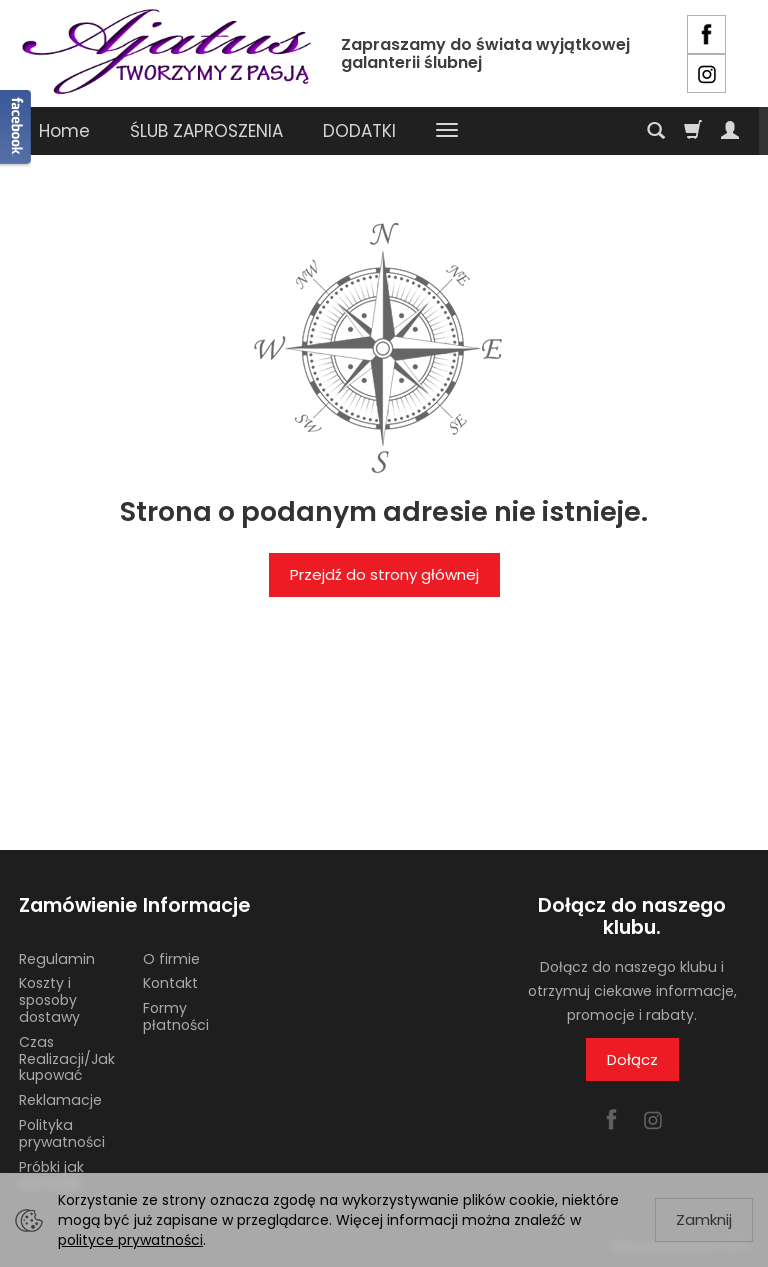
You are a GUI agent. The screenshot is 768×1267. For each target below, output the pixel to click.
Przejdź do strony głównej (384, 574)
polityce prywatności (130, 1240)
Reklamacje (60, 1100)
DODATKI (359, 131)
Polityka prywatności (62, 1133)
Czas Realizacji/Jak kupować (67, 1059)
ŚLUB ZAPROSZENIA (206, 131)
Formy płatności (176, 1016)
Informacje (196, 905)
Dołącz (632, 1059)
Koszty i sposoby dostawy (49, 1000)
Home (64, 131)
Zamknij (704, 1219)
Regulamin (57, 959)
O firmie (171, 959)
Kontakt (170, 983)
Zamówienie (74, 905)
